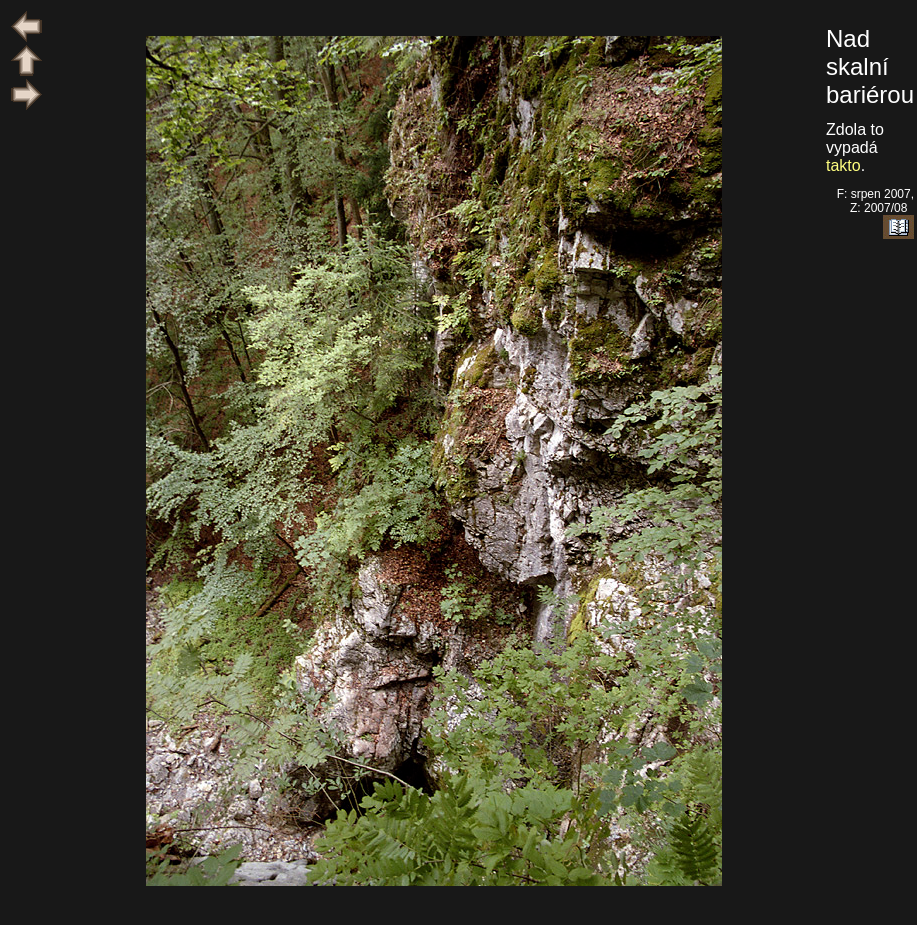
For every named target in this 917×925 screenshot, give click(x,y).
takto (843, 165)
